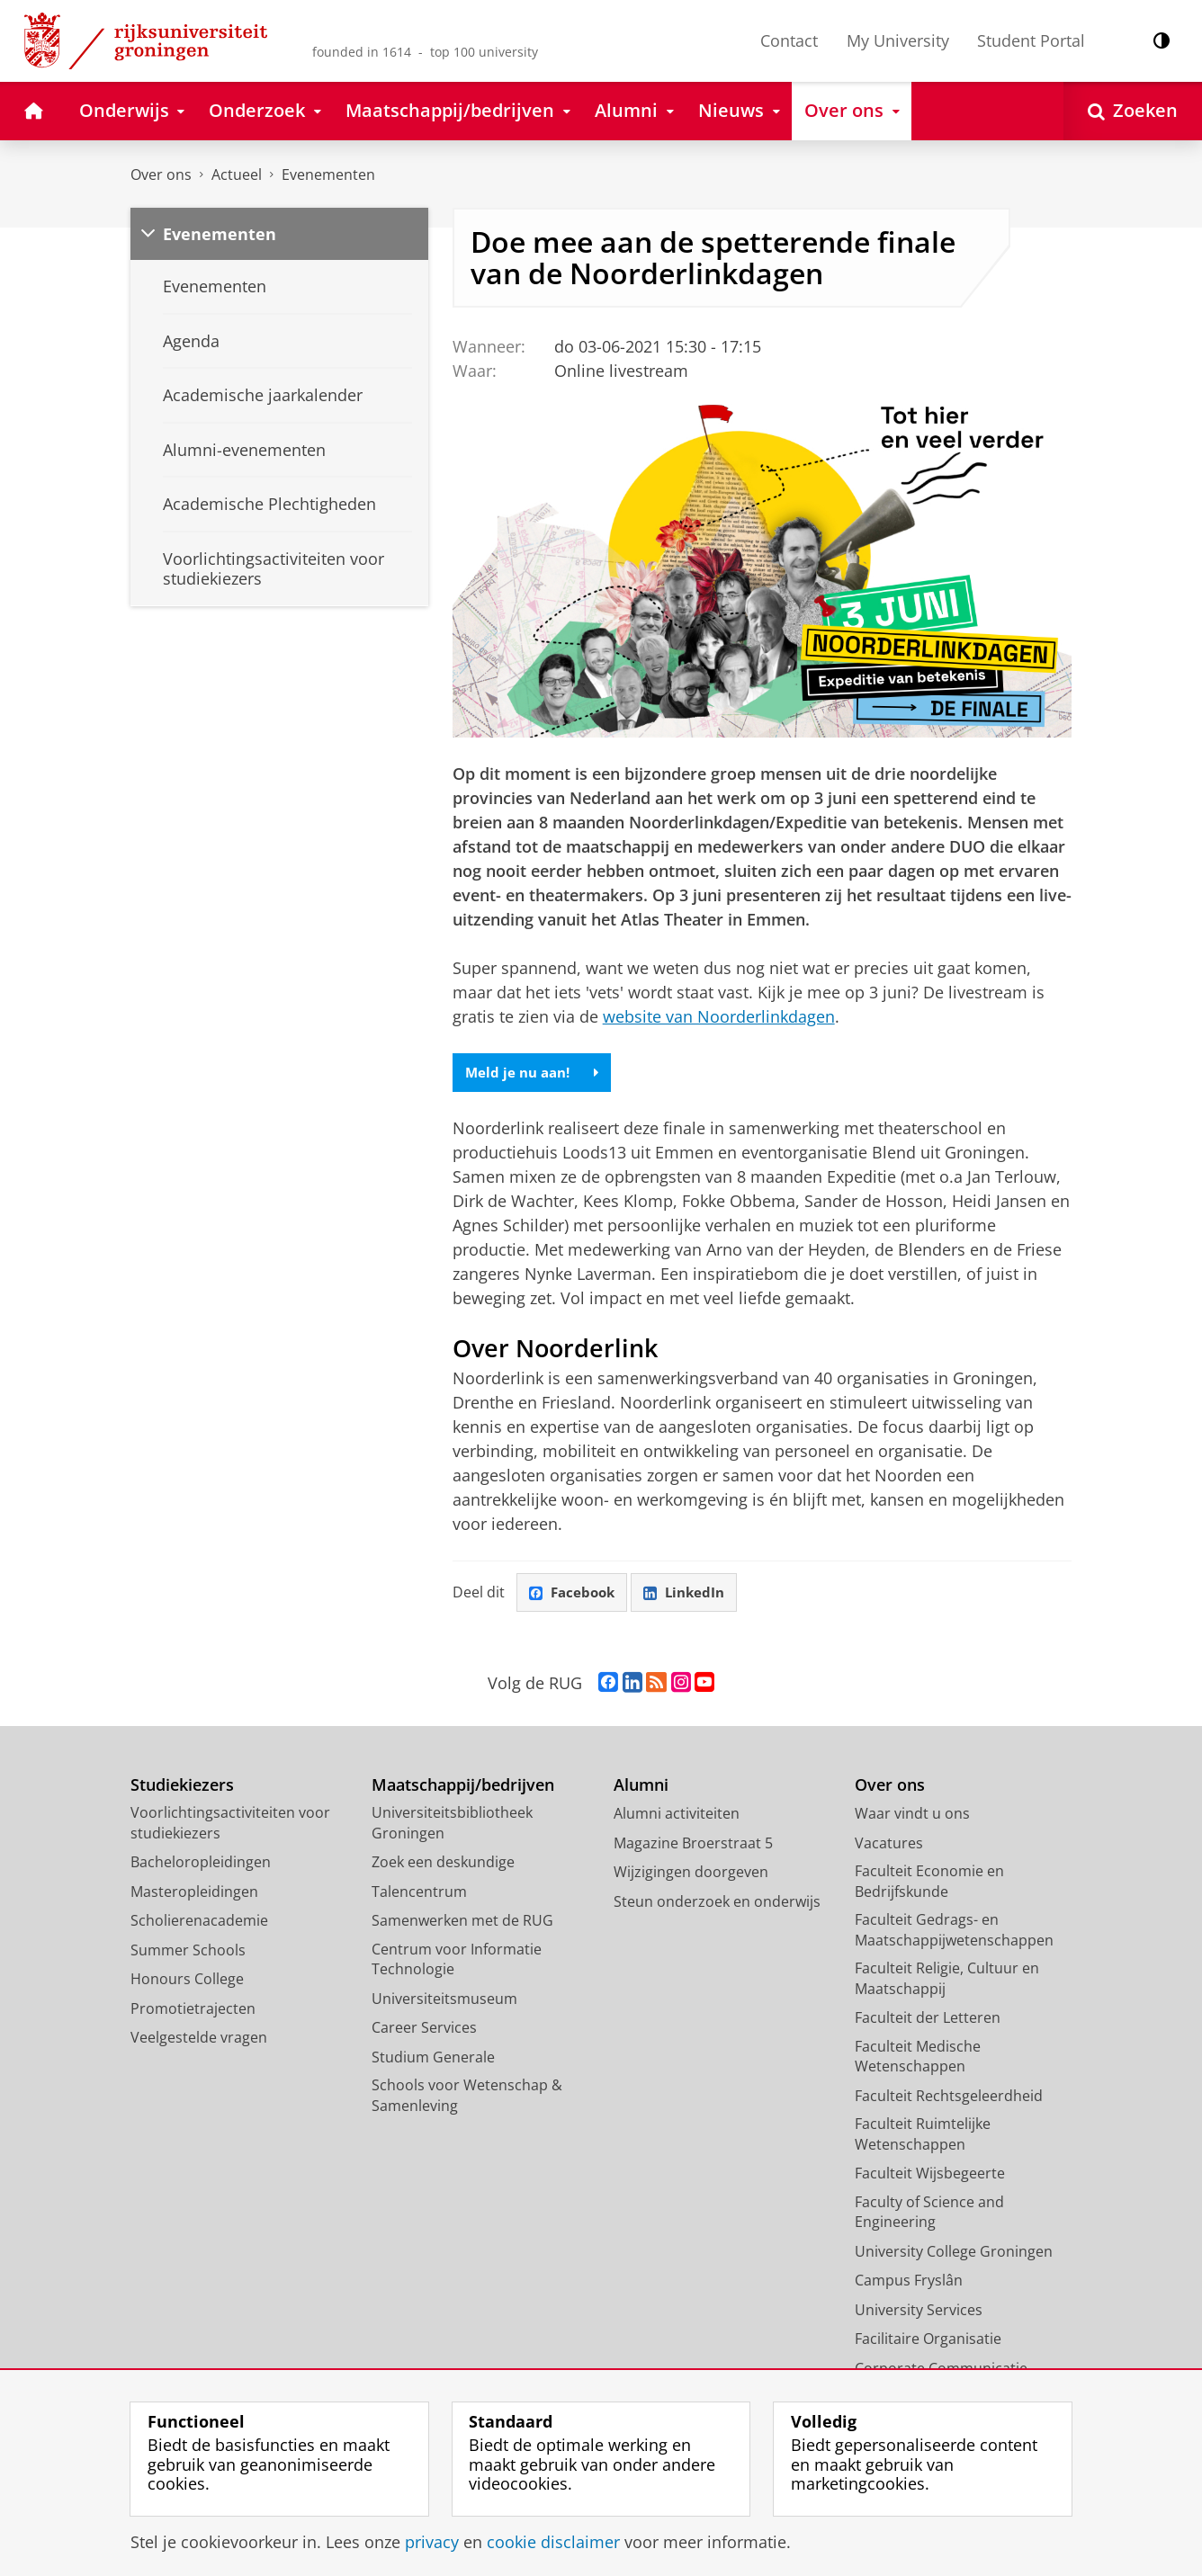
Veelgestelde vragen (198, 2040)
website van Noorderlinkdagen (719, 1016)
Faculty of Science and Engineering (929, 2214)
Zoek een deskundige (443, 1864)
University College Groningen (954, 2253)
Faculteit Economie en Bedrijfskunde (929, 1884)
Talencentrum (419, 1893)
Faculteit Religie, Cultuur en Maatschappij (947, 1981)
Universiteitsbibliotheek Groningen (452, 1825)
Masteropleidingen (194, 1893)
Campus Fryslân (909, 2283)
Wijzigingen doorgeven (691, 1874)
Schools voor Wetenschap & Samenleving (467, 2098)
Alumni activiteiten (677, 1816)
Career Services (424, 2030)
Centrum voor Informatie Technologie (457, 1961)
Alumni (641, 1786)
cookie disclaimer (553, 2542)
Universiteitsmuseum (444, 2000)
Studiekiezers (182, 1786)
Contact (789, 40)
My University (898, 40)
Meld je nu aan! (535, 1073)
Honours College (187, 1981)
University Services (918, 2311)
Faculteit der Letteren (927, 2020)
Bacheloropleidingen (200, 1864)
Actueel (236, 174)
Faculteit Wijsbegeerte (930, 2176)
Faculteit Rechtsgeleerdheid (949, 2097)
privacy (432, 2542)
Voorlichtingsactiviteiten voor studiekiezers (230, 1825)
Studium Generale (433, 2059)
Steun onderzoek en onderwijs (717, 1903)
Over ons (161, 174)
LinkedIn (691, 1594)
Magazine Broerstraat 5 (693, 1845)
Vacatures (889, 1845)
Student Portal (1031, 40)
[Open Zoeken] (1132, 111)
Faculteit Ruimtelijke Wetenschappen (923, 2136)
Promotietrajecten (193, 2010)
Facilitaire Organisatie (928, 2341)
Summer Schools (188, 1952)
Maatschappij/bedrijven (463, 1786)
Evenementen (328, 174)
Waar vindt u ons (912, 1816)
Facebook (574, 1594)
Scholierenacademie (199, 1923)
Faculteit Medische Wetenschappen (918, 2058)
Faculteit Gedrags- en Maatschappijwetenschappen (954, 1932)
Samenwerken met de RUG (462, 1923)
